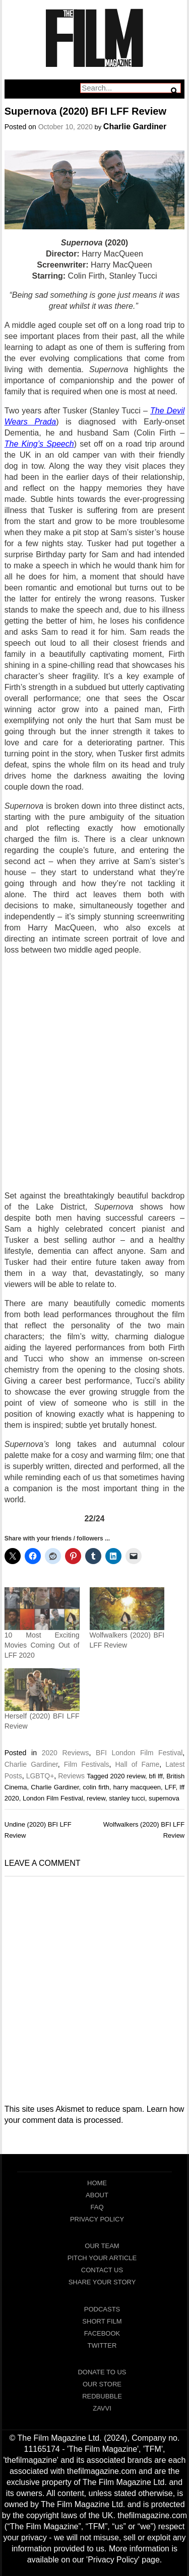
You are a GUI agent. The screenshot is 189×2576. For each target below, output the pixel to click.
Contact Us (102, 2270)
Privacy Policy (97, 2219)
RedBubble (102, 2396)
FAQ (96, 2207)
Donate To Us (102, 2372)
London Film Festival (53, 1798)
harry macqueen (137, 1787)
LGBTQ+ (40, 1776)
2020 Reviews (65, 1753)
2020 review (128, 1776)
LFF (170, 1787)
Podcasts (102, 2309)
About (97, 2195)
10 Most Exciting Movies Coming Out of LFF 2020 (42, 1645)
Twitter (102, 2345)
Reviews (71, 1776)
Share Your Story (102, 2282)
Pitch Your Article (102, 2258)
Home (97, 2183)
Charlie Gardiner (134, 126)
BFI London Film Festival (139, 1753)
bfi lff (155, 1776)
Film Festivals (86, 1764)
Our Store (102, 2384)
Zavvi (102, 2408)
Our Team (102, 2246)
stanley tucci (127, 1798)
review (96, 1798)
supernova (164, 1798)
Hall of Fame (137, 1764)
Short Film (101, 2321)
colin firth (96, 1787)
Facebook (102, 2333)
